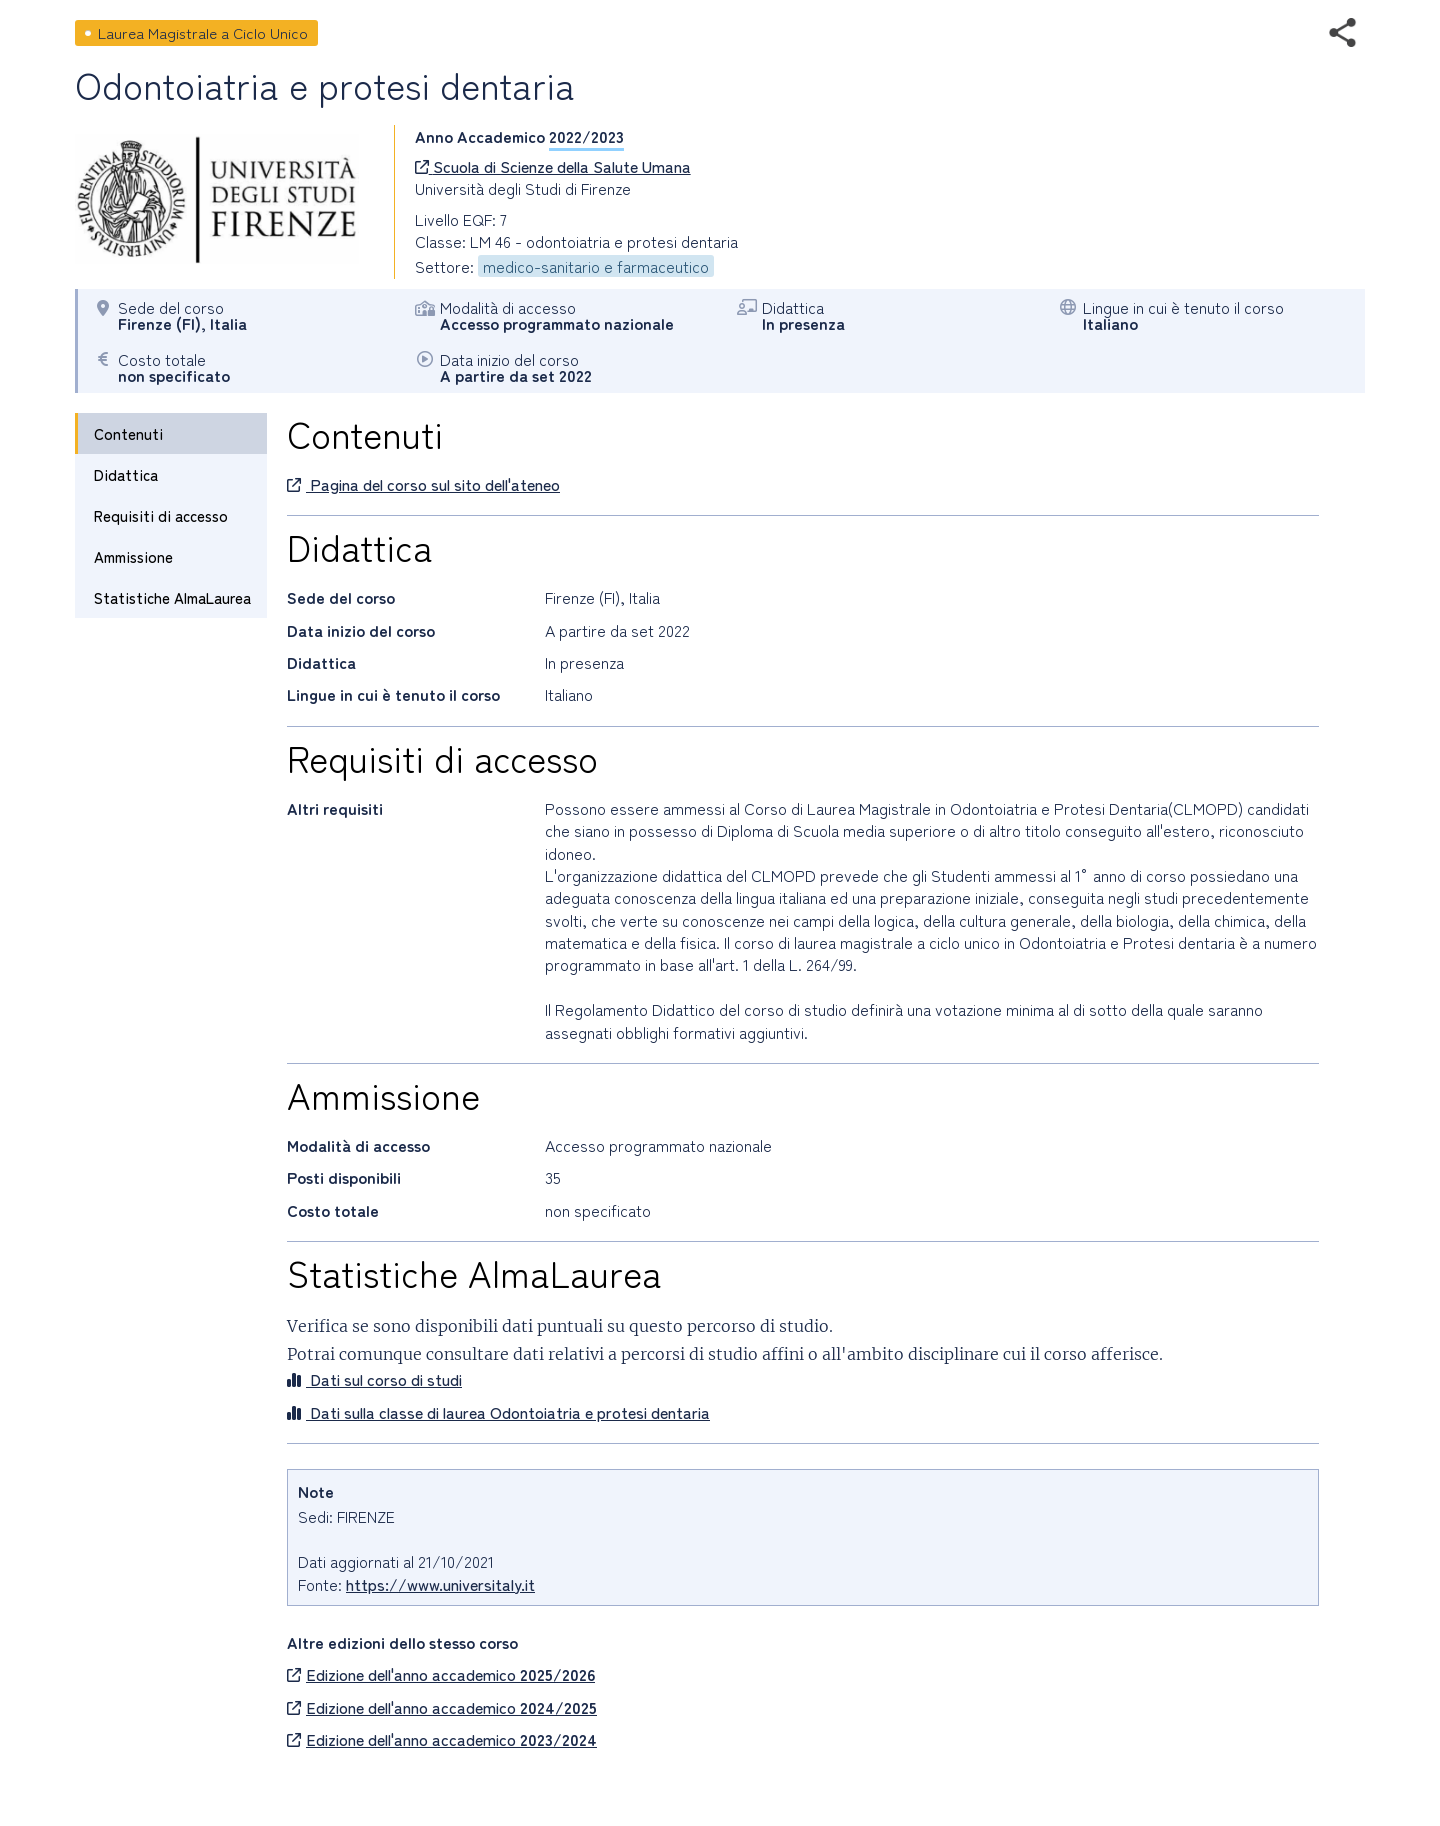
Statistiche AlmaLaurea (172, 597)
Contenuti (128, 433)
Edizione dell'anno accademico (441, 1674)
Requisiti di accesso (161, 515)
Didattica (126, 474)
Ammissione (133, 556)
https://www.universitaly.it (440, 1584)
